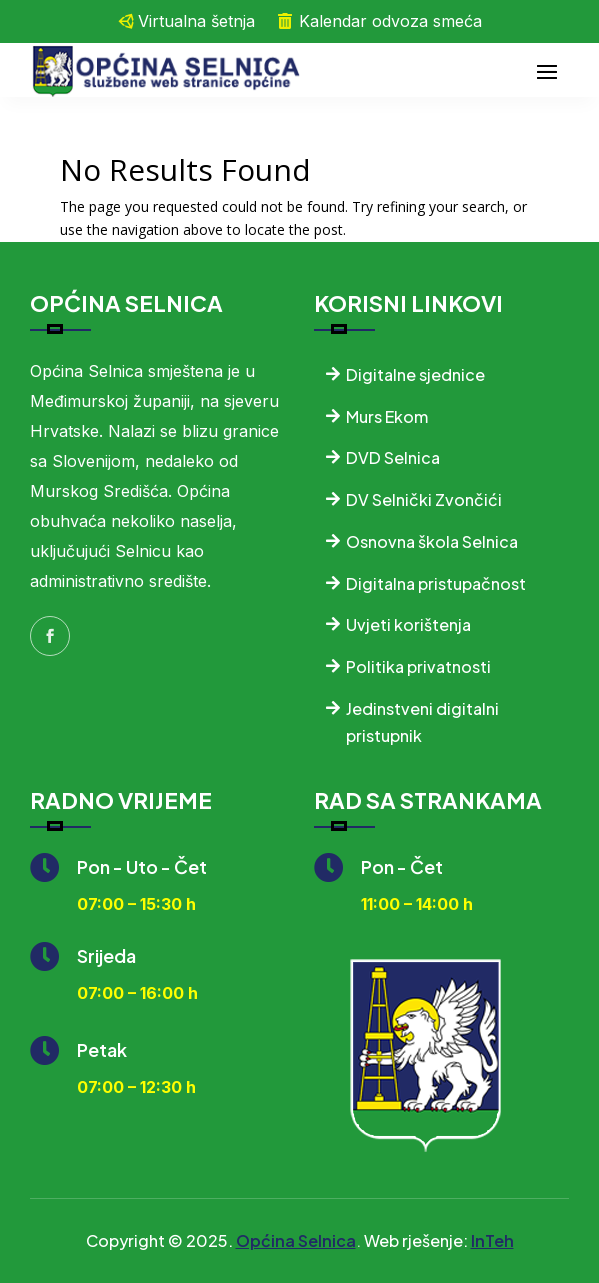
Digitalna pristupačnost (436, 583)
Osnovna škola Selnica (432, 541)
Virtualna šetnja (196, 21)
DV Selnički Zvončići (424, 499)
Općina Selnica (296, 1240)
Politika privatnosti (418, 666)
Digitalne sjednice (415, 374)
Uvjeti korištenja (408, 624)
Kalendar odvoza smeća (390, 21)
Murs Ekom (387, 416)
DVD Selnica (393, 457)
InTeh (492, 1240)
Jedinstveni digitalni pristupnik (422, 722)
